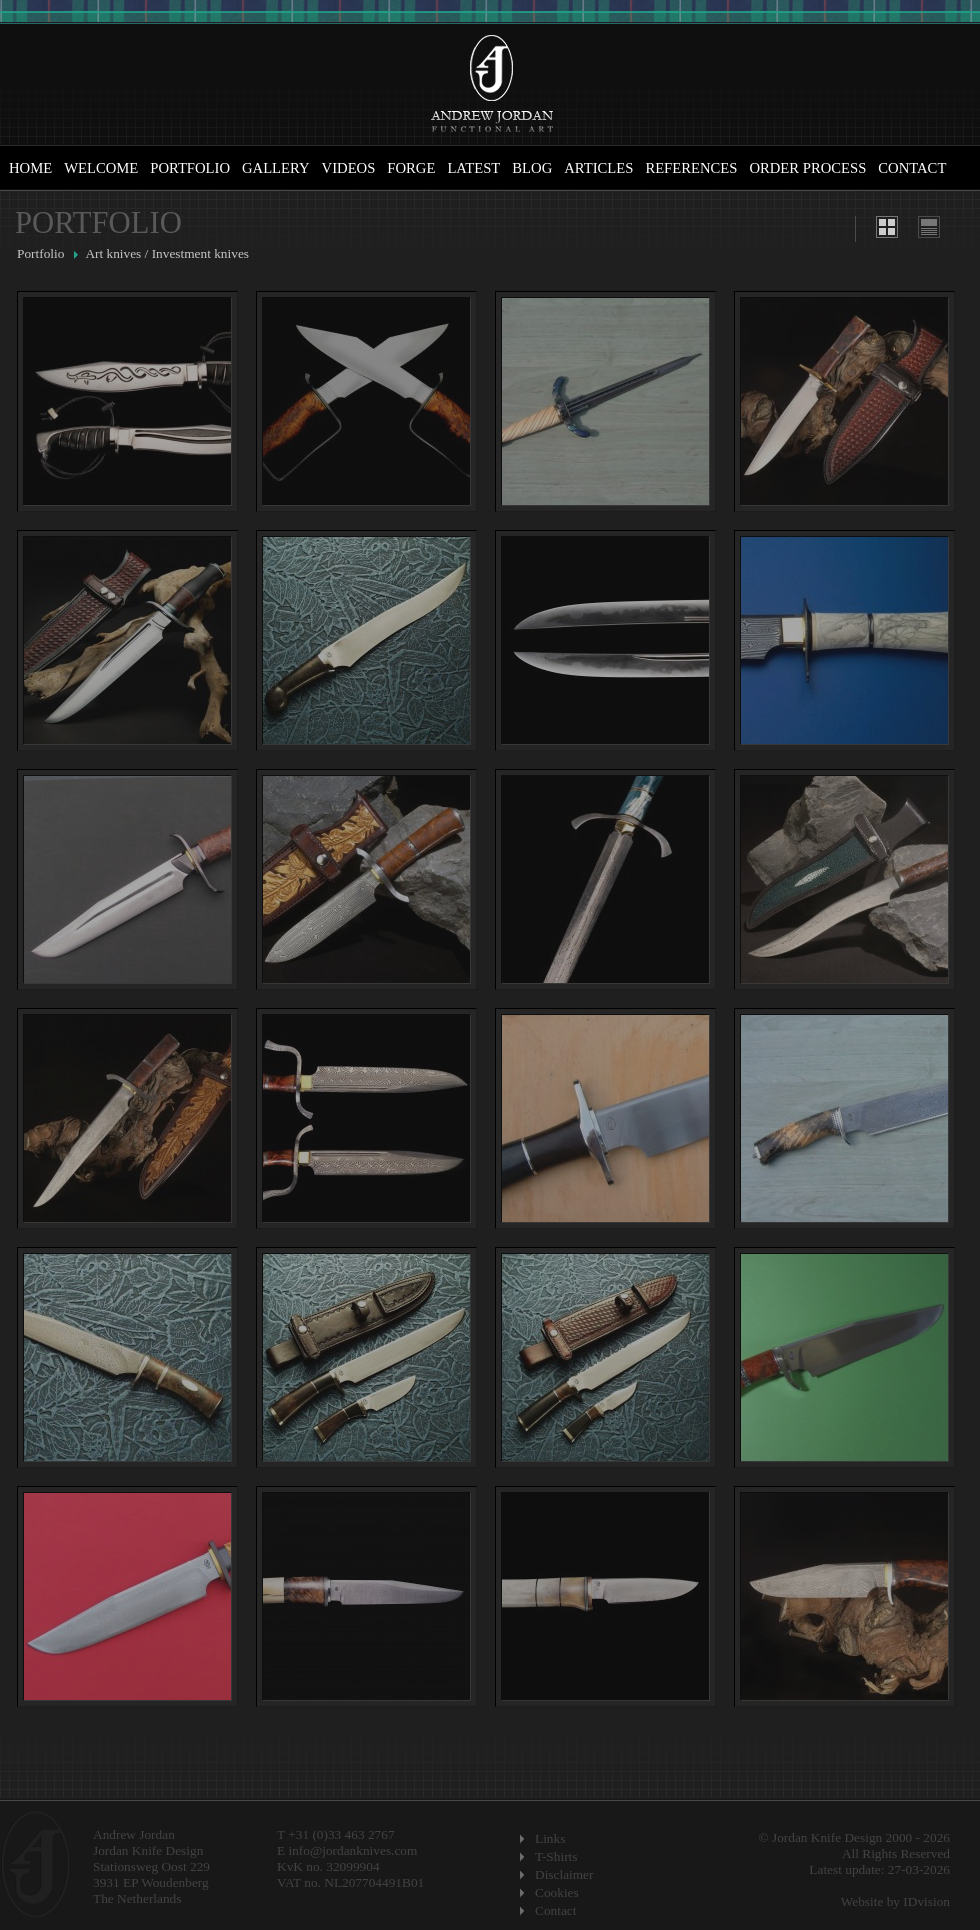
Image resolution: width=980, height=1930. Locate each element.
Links (550, 1838)
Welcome (101, 168)
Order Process (807, 168)
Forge (411, 168)
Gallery (276, 168)
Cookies (557, 1892)
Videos (349, 168)
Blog (532, 168)
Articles (598, 168)
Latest (473, 168)
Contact (912, 168)
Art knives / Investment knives (167, 253)
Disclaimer (564, 1874)
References (691, 168)
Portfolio (190, 168)
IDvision (926, 1901)
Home (30, 168)
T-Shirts (556, 1856)
